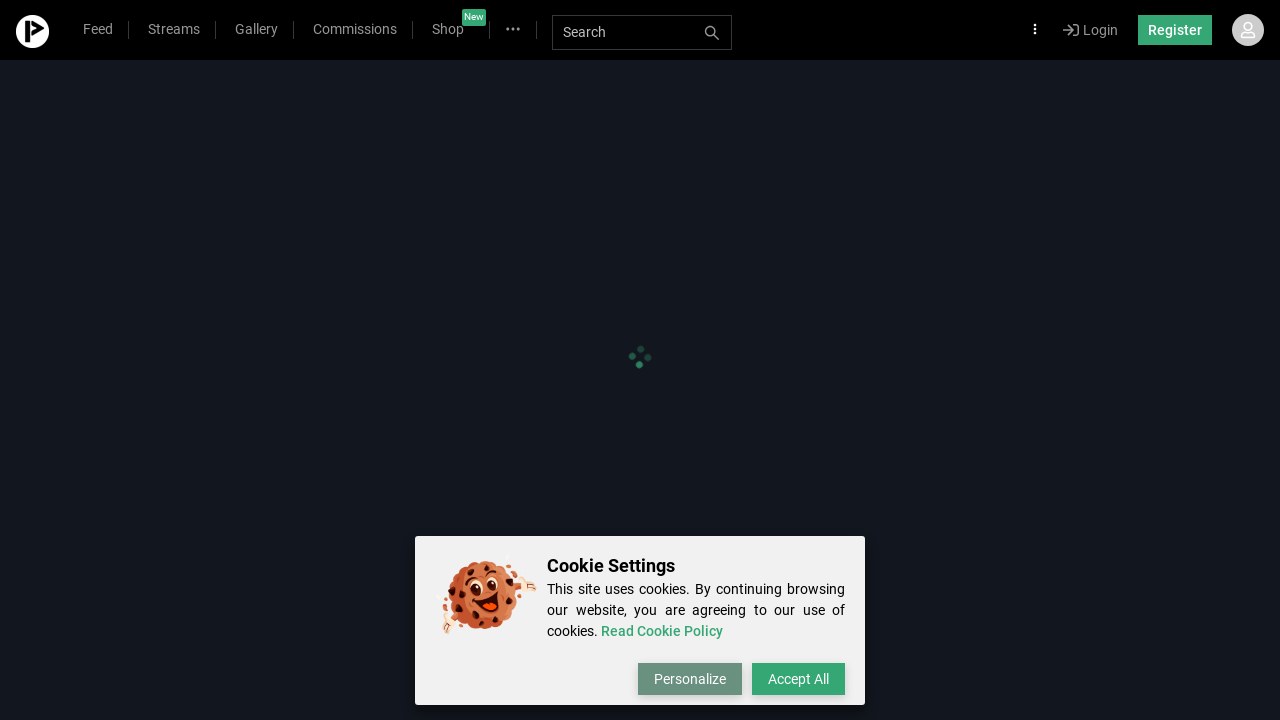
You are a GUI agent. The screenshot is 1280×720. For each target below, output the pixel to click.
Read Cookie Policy (662, 631)
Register (1175, 30)
